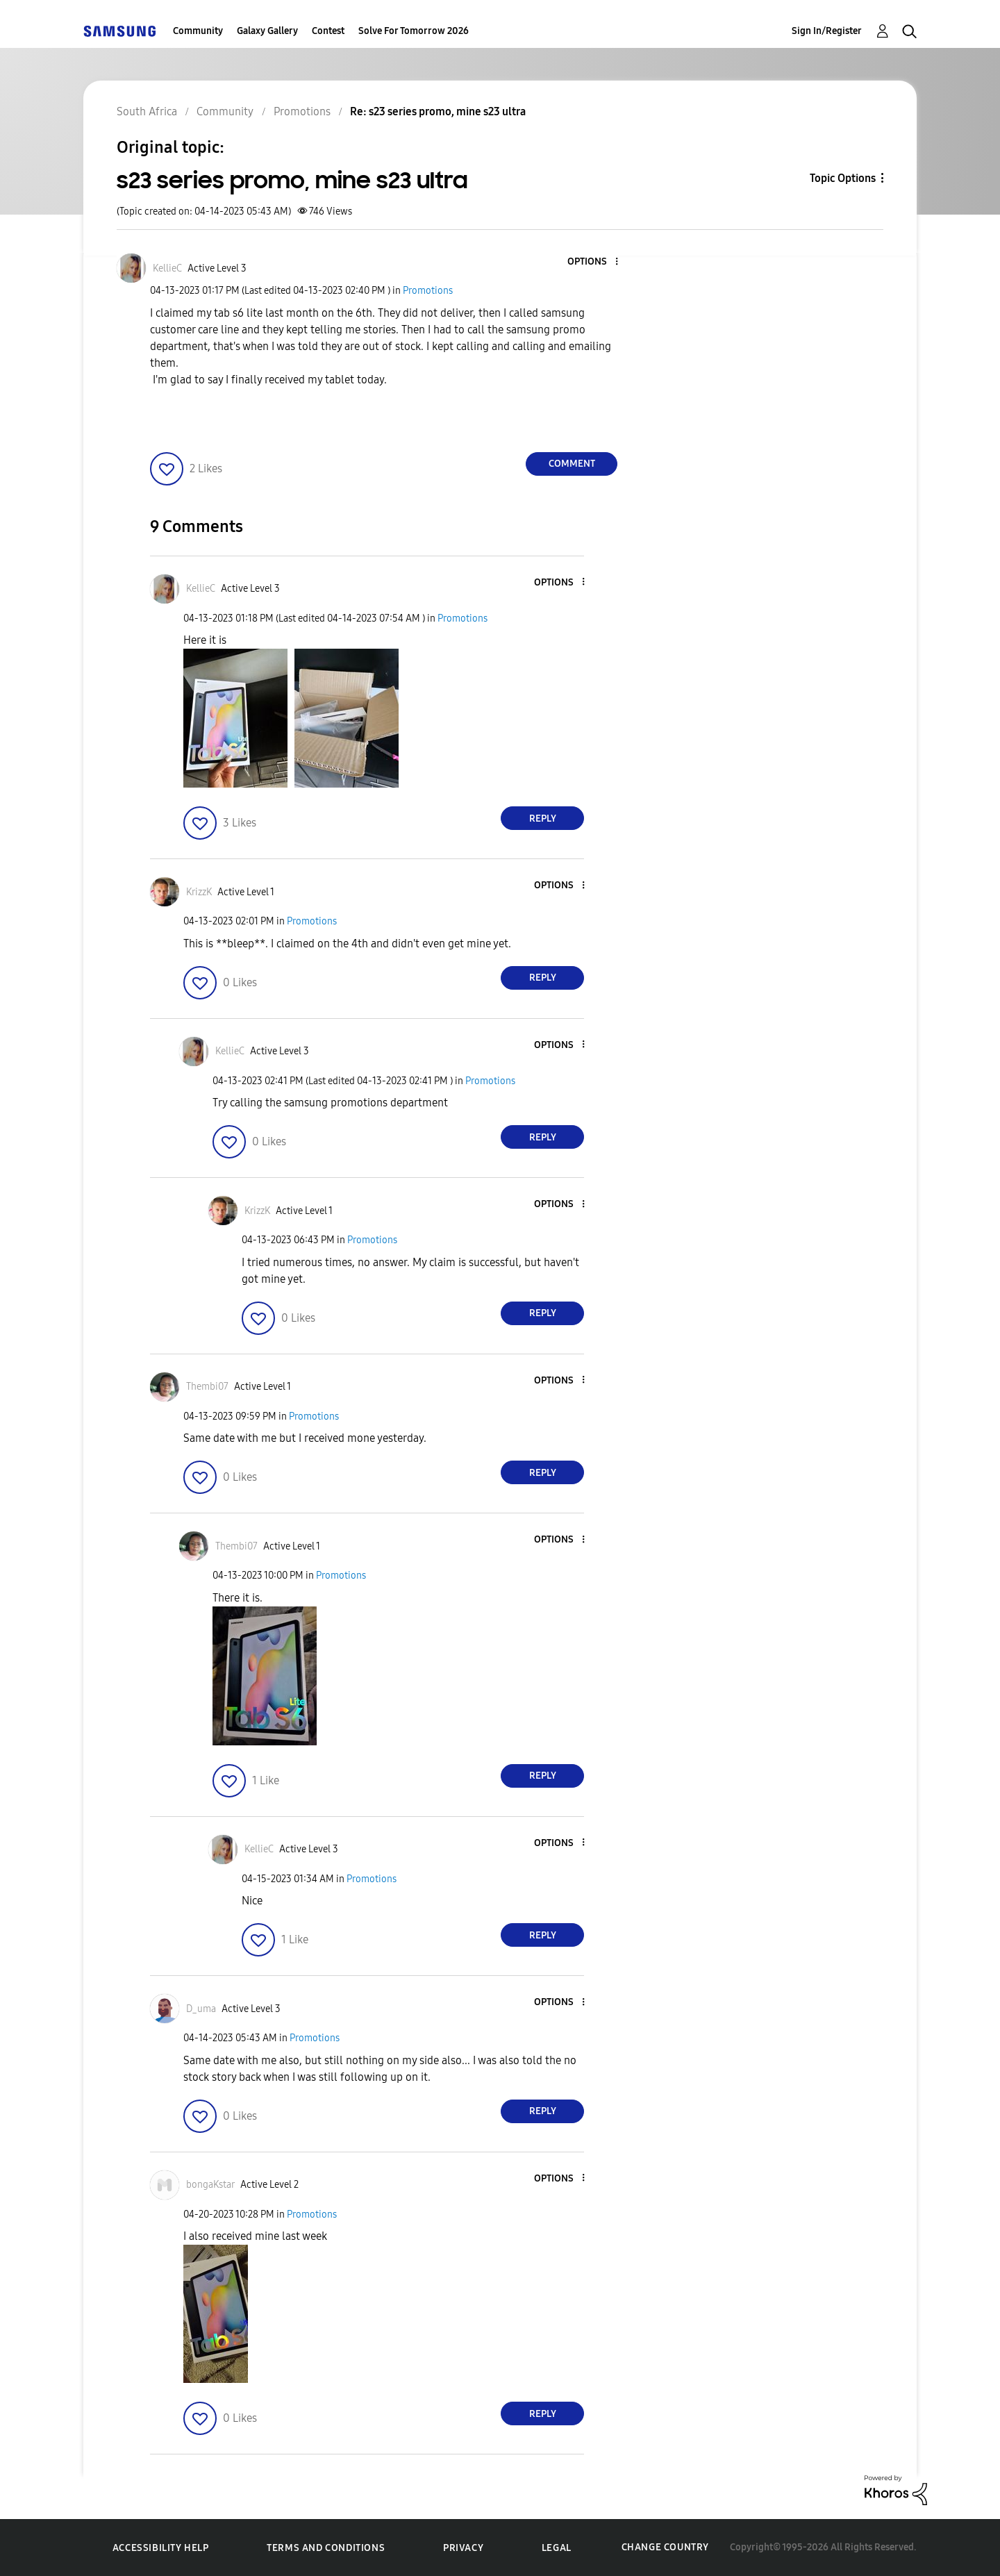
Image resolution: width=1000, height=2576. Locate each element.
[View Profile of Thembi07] (207, 1387)
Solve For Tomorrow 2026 (413, 31)
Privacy (463, 2548)
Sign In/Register (827, 31)
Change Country (665, 2547)
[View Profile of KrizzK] (199, 892)
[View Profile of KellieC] (167, 268)
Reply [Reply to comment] (542, 818)
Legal (557, 2548)
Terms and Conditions (326, 2548)
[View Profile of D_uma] (201, 2009)
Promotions (428, 291)
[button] (593, 262)
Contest (328, 31)
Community (198, 31)
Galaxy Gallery (267, 31)
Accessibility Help (160, 2548)
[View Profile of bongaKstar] (210, 2185)
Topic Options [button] (843, 178)
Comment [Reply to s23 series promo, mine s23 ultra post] (572, 464)
